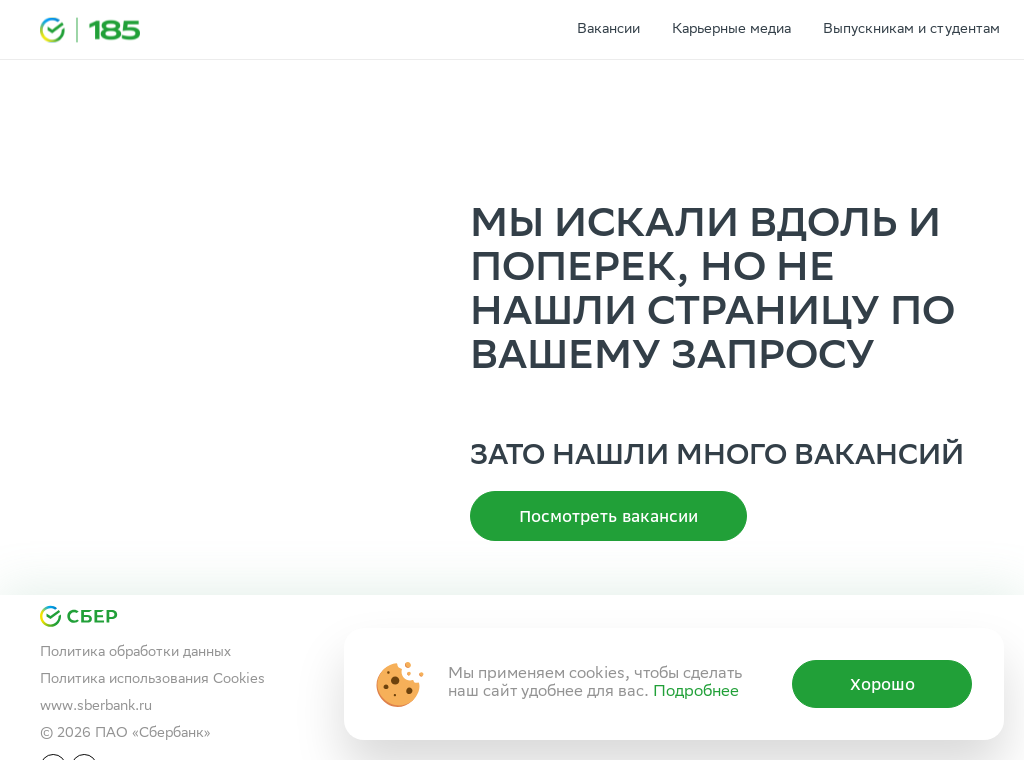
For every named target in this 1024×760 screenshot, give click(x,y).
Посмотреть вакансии (608, 516)
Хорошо (882, 684)
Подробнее (696, 692)
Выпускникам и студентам (911, 30)
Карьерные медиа (731, 30)
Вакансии (608, 30)
